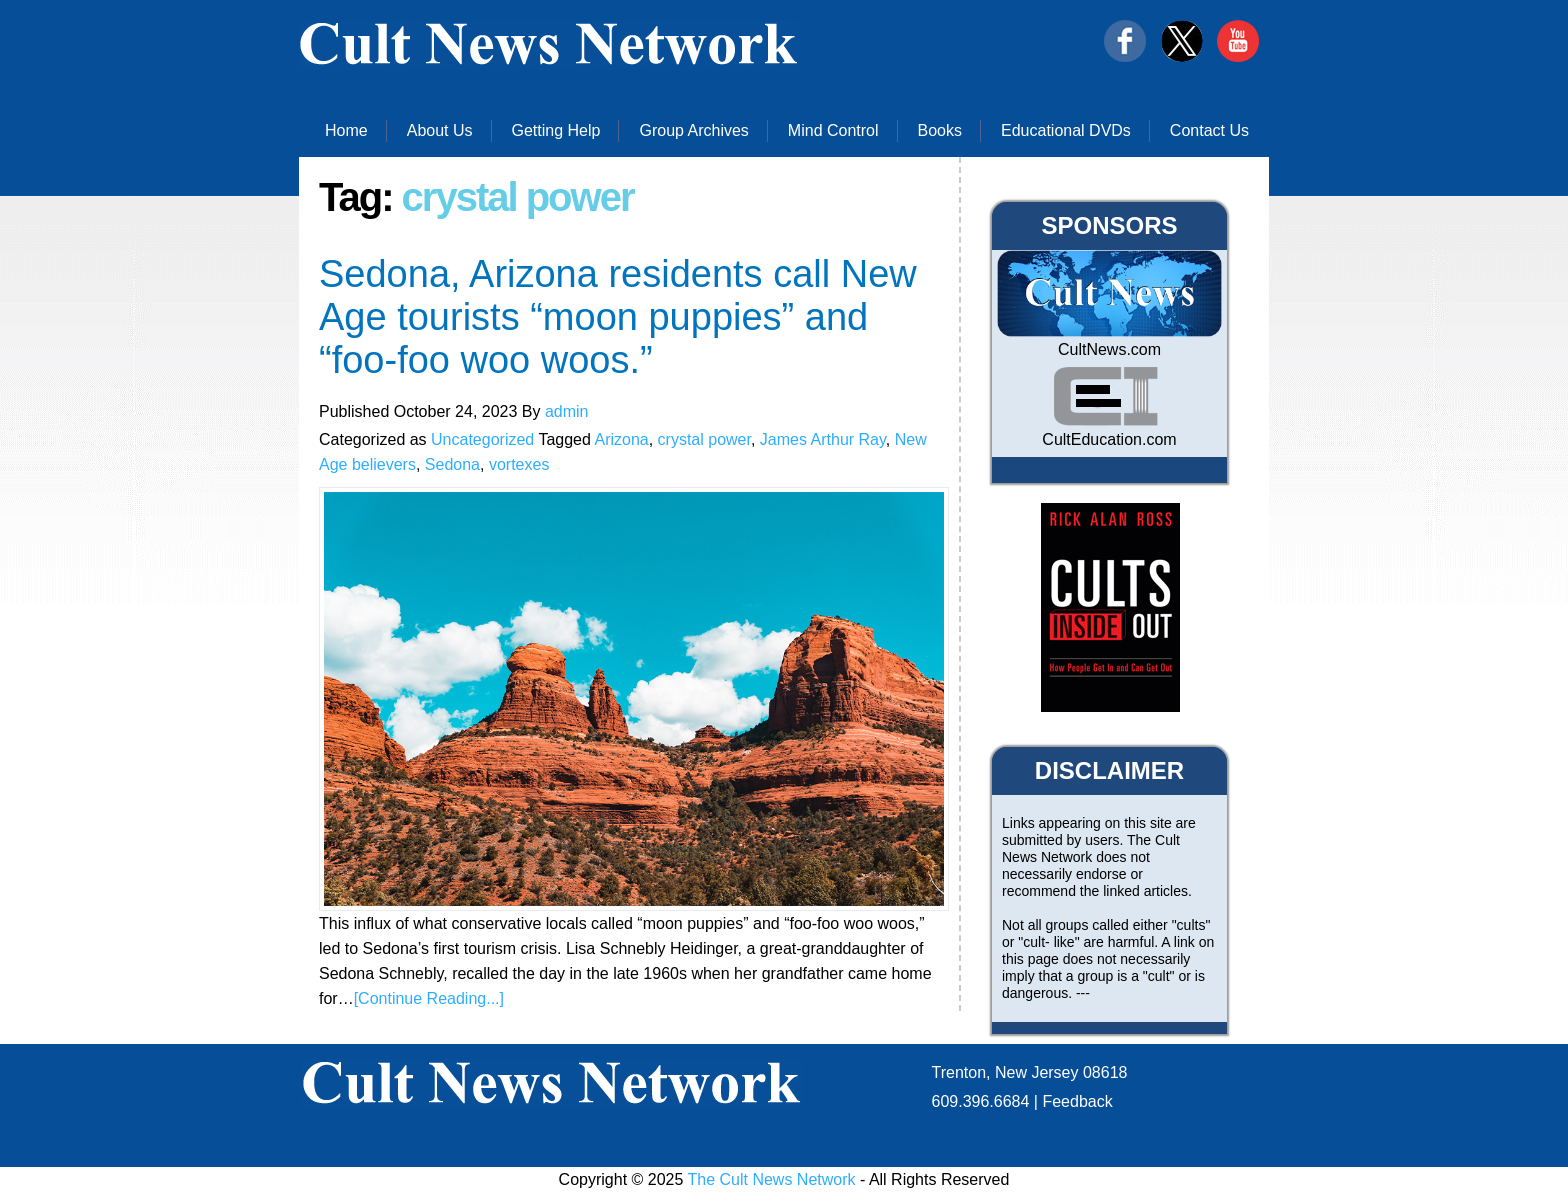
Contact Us (1209, 130)
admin (567, 411)
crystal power (704, 439)
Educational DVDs (1066, 130)
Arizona (621, 439)
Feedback (1077, 1101)
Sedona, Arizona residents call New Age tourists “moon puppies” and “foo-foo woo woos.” (618, 317)
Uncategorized (482, 439)
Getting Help (556, 130)
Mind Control (833, 130)
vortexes (519, 464)
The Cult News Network (772, 1179)
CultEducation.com (1109, 439)
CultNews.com (1109, 349)
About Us (440, 130)
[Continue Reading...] (429, 998)
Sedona (452, 464)
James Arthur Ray (823, 439)
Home (346, 130)
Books (940, 130)
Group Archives (693, 130)
